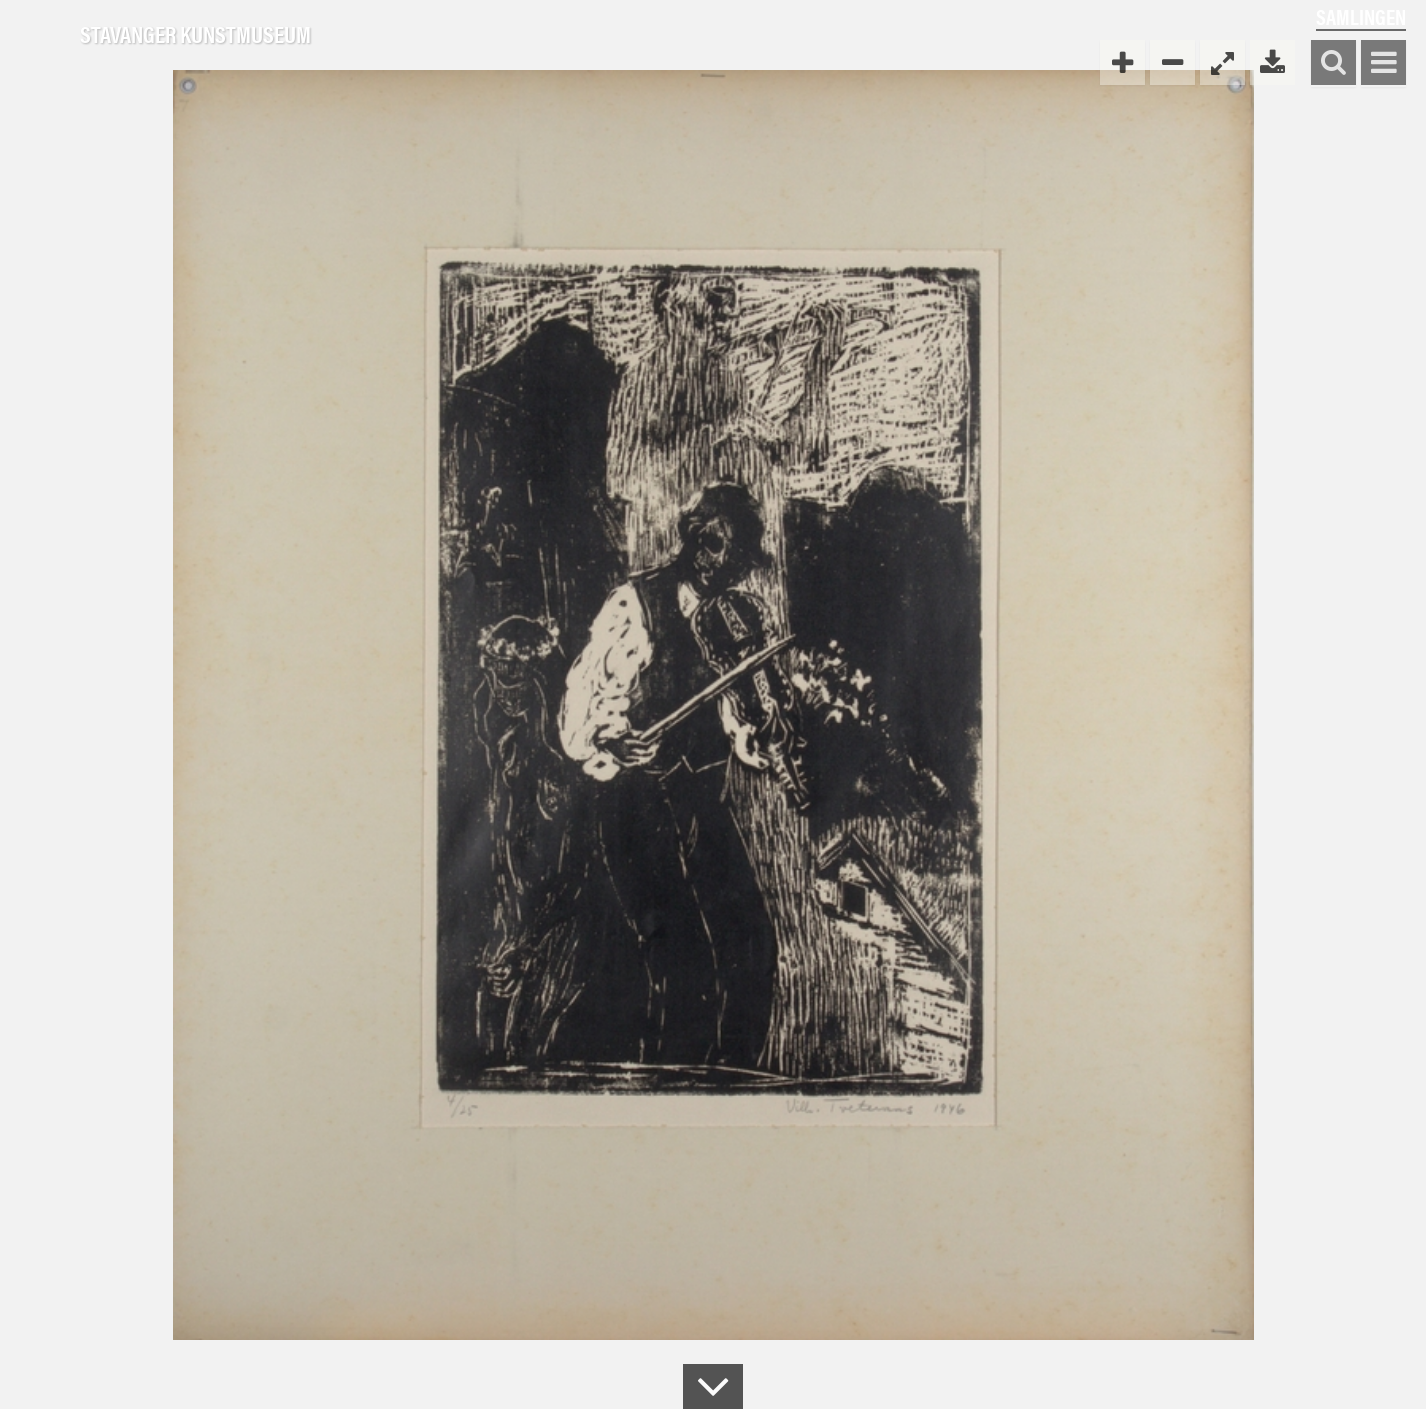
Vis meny (1383, 63)
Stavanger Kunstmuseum (195, 35)
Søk (1333, 63)
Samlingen (1361, 16)
